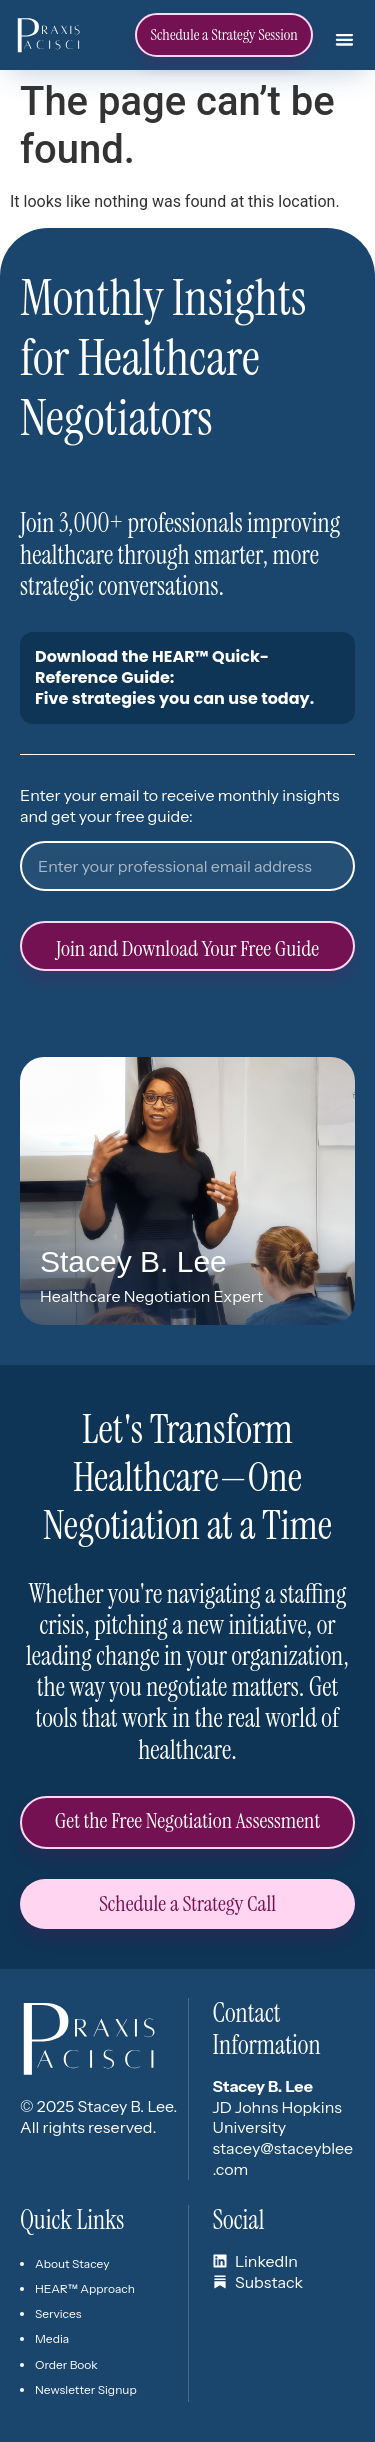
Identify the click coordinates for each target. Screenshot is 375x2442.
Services (58, 2313)
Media (52, 2338)
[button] (344, 39)
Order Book (66, 2364)
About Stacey (72, 2263)
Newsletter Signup (86, 2389)
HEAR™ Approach (85, 2288)
